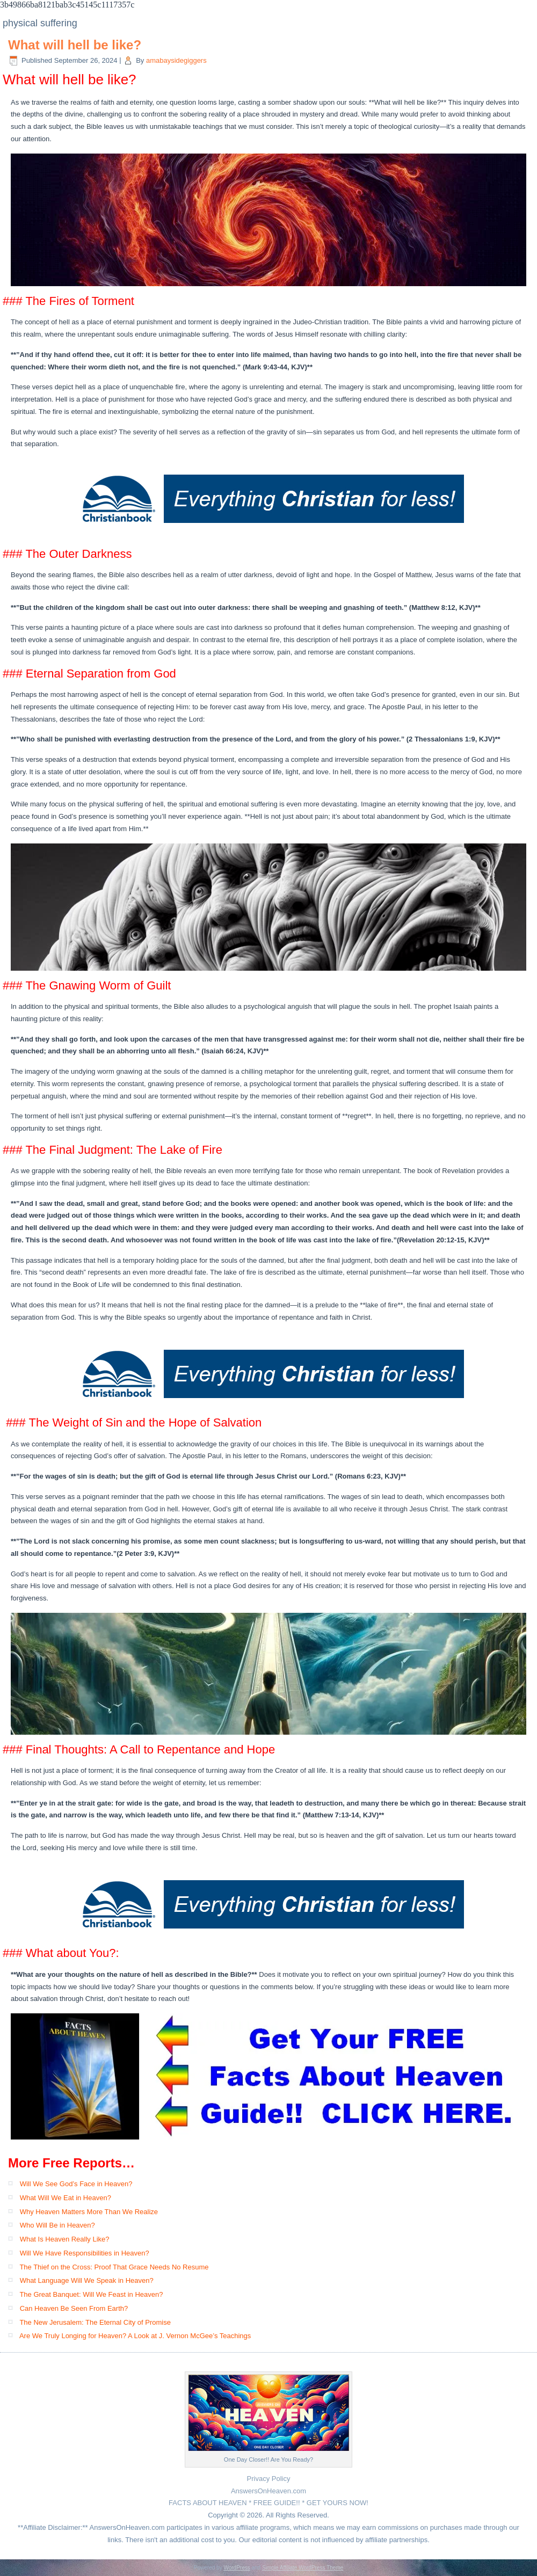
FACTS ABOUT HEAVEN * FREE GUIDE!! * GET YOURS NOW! (268, 2503)
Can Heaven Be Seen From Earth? (74, 2308)
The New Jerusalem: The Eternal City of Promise (95, 2322)
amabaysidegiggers (176, 60)
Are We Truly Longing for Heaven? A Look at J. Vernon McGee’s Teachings (135, 2336)
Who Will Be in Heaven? (57, 2225)
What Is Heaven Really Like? (65, 2239)
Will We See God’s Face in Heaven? (76, 2184)
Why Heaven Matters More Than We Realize (89, 2212)
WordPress (236, 2568)
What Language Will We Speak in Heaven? (87, 2280)
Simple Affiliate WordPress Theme (302, 2568)
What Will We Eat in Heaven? (65, 2198)
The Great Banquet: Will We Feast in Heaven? (91, 2294)
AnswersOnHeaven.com (268, 2491)
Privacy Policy (269, 2479)
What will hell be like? (74, 45)
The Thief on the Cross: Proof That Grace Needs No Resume (113, 2267)
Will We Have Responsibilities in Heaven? (84, 2253)
